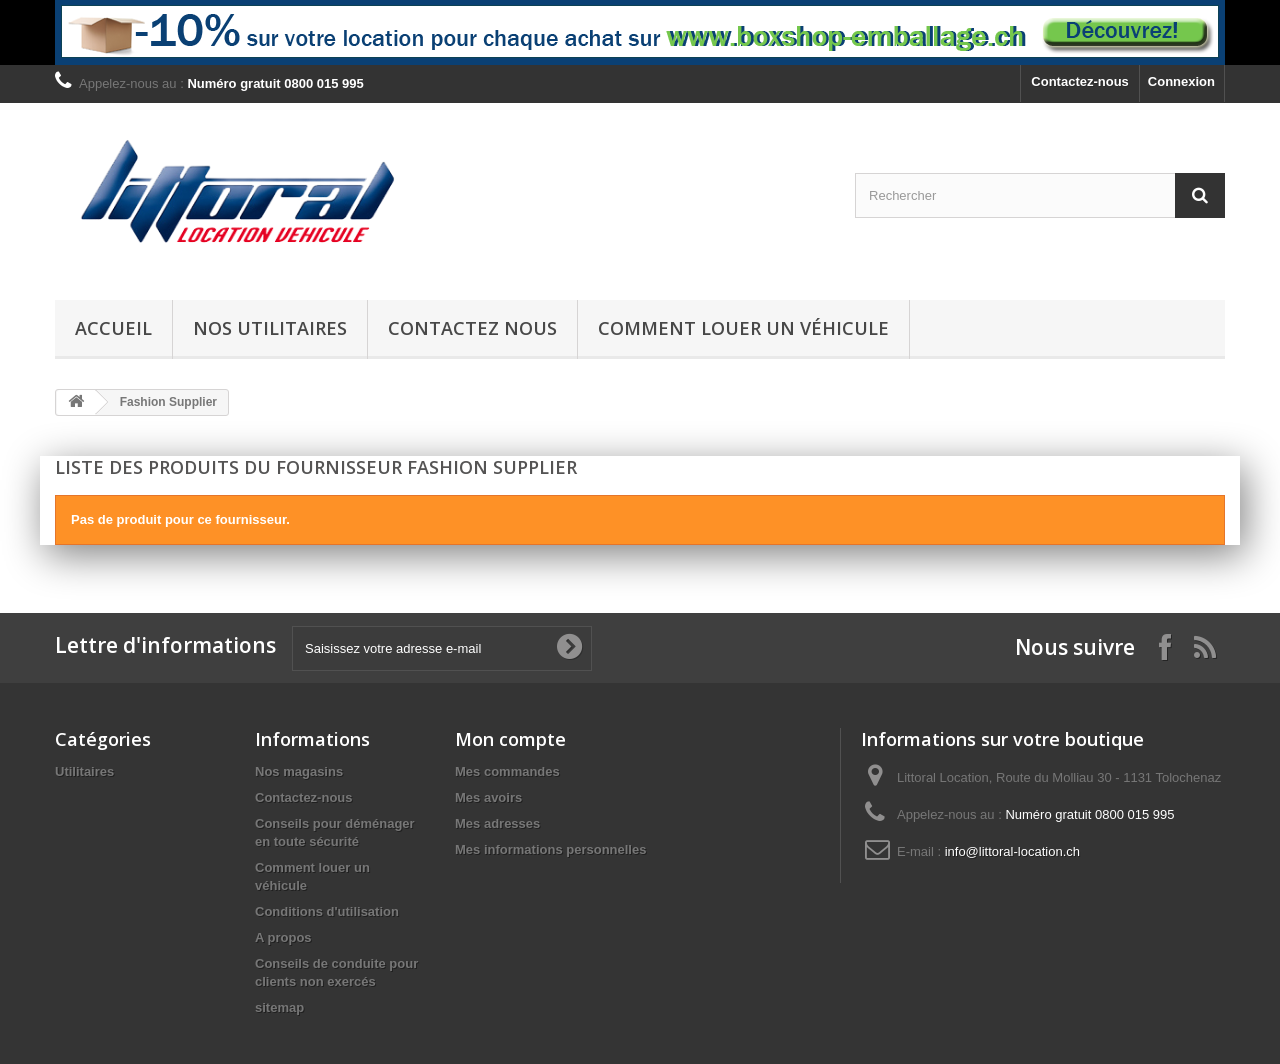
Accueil (113, 328)
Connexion (1181, 81)
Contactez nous (472, 328)
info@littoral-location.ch (1012, 851)
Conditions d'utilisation (327, 911)
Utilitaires (84, 771)
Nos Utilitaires (270, 328)
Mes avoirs (488, 797)
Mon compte (510, 739)
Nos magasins (299, 771)
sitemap (279, 1007)
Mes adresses (497, 823)
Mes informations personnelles (550, 849)
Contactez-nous (1080, 81)
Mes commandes (507, 771)
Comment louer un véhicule (743, 328)
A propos (283, 937)
